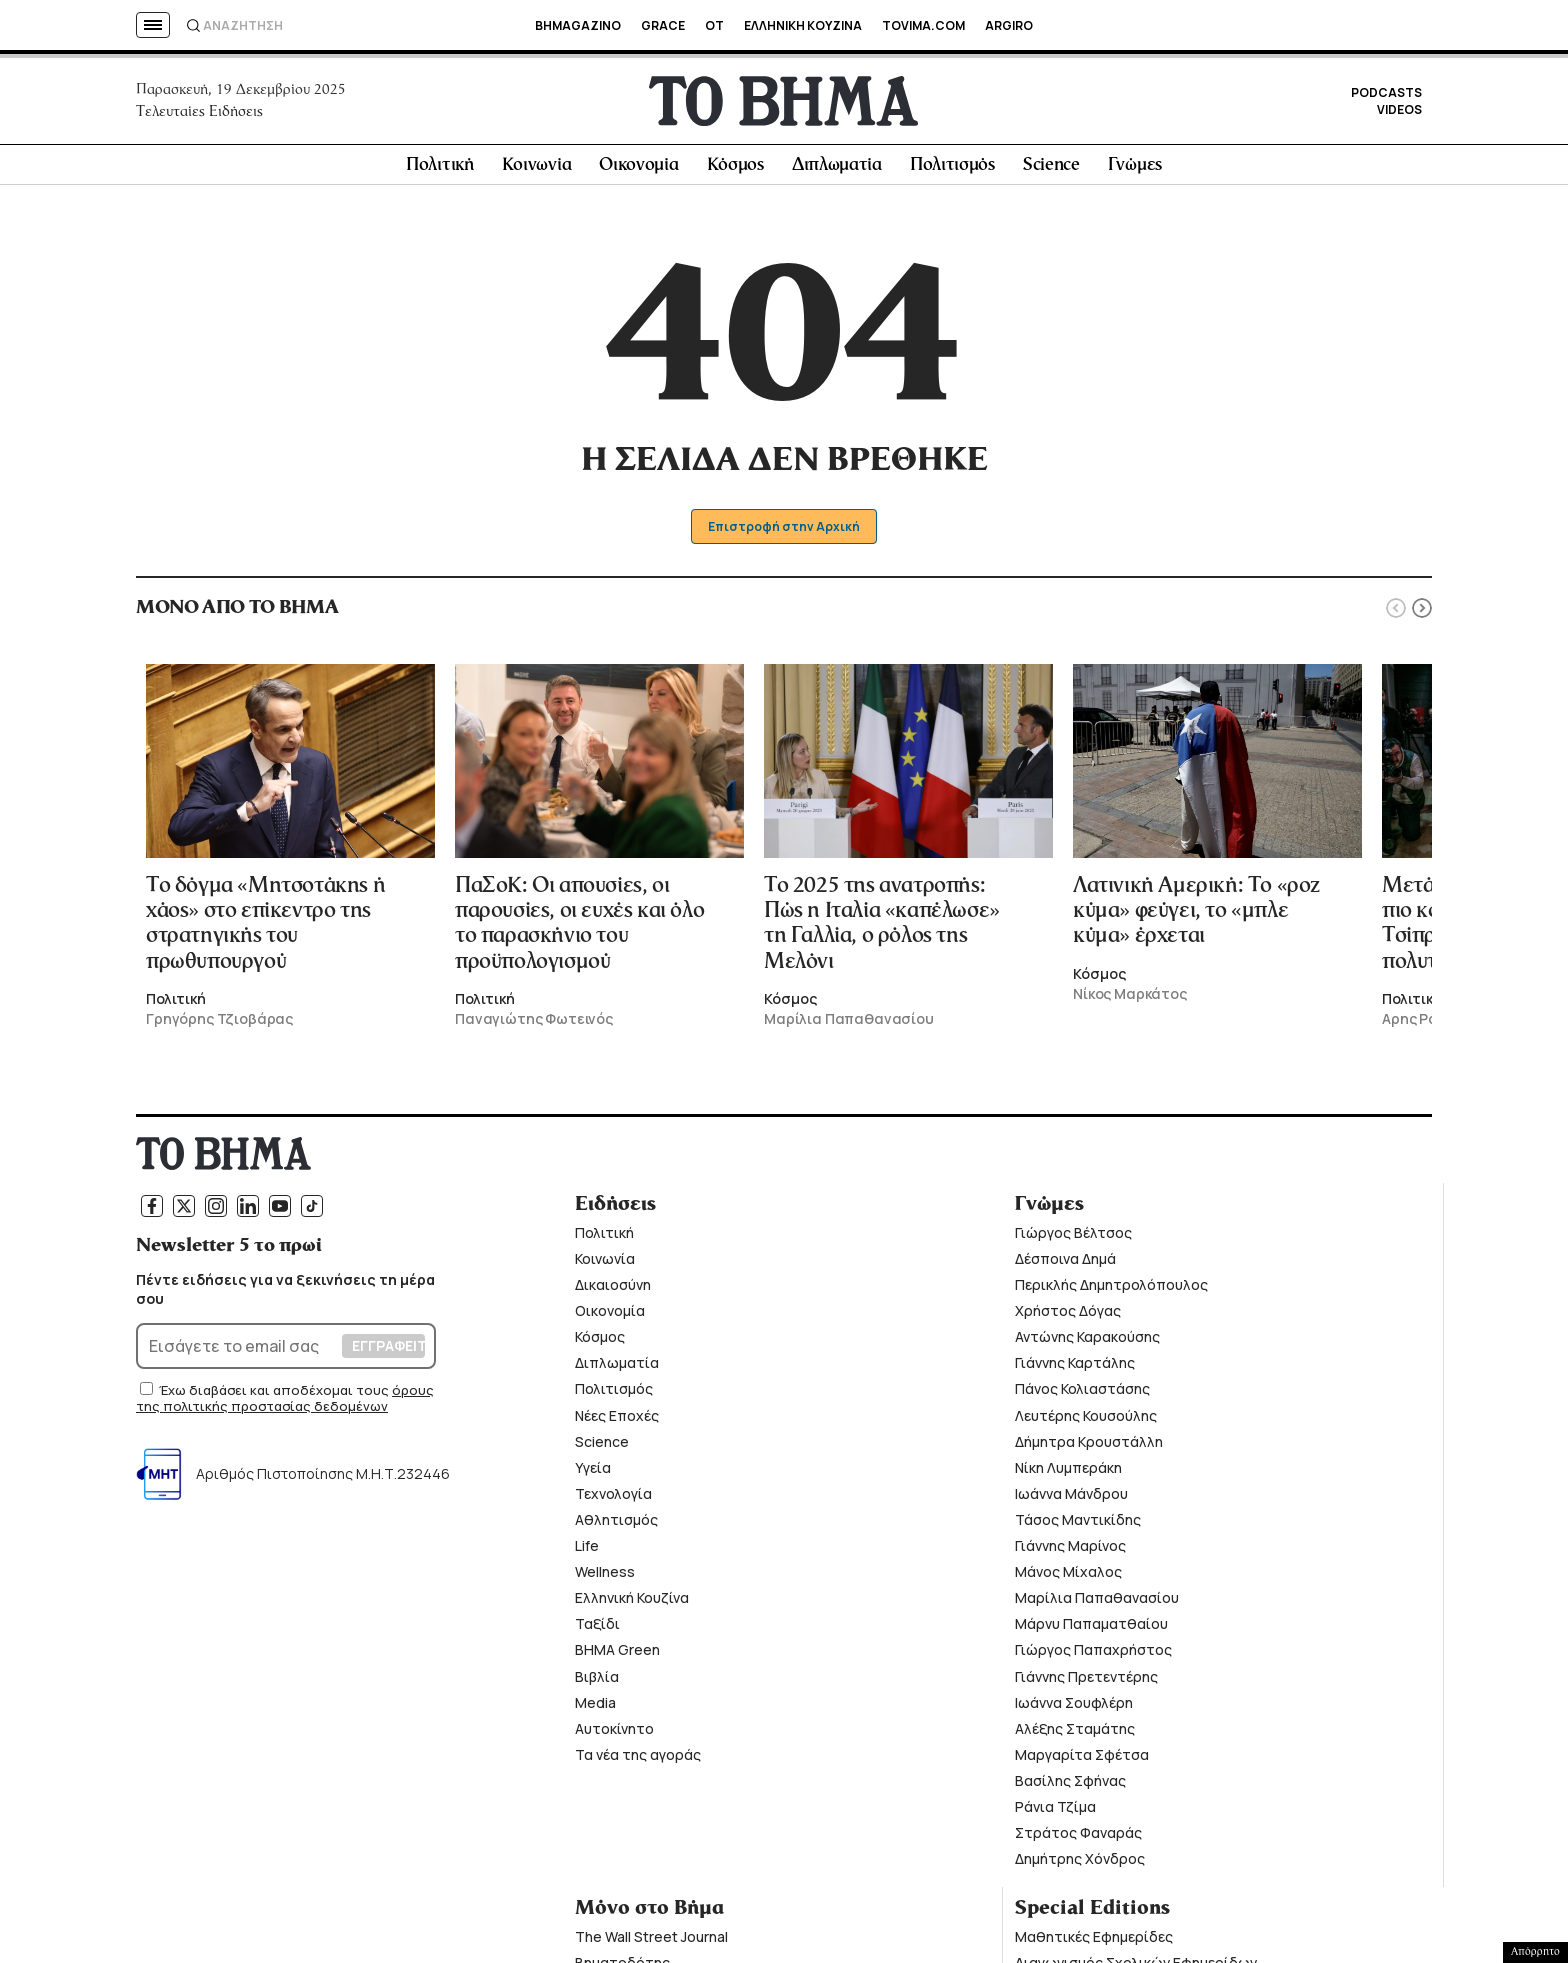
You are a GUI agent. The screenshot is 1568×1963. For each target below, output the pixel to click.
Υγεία (593, 1473)
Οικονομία (638, 171)
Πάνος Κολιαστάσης (1082, 1394)
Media (595, 1707)
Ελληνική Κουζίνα (632, 1603)
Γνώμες (1135, 171)
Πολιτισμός (952, 171)
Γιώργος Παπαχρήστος (1093, 1655)
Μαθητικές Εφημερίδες (1094, 1942)
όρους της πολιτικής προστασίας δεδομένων (285, 1404)
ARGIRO (1009, 25)
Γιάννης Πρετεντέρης (1086, 1681)
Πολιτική (440, 171)
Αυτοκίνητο (614, 1733)
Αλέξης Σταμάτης (1075, 1733)
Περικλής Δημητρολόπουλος (1111, 1290)
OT (714, 25)
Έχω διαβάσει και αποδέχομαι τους (275, 1396)
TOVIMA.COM (923, 25)
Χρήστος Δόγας (1068, 1316)
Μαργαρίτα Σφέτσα (1082, 1760)
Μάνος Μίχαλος (1068, 1577)
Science (1051, 171)
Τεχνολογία (613, 1499)
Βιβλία (597, 1681)
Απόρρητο (1535, 1952)
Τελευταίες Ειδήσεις (199, 114)
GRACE (663, 25)
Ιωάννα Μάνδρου (1071, 1499)
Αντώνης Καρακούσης (1087, 1342)
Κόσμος (735, 171)
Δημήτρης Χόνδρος (1080, 1864)
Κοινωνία (537, 171)
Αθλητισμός (616, 1525)
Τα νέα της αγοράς (638, 1760)
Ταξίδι (597, 1629)
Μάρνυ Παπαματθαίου (1091, 1629)
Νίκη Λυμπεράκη (1068, 1473)
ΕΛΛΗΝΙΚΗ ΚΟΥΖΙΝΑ (803, 25)
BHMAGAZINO (578, 25)
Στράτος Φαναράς (1078, 1838)
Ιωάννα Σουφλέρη (1074, 1707)
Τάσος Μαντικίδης (1078, 1525)
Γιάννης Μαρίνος (1070, 1551)
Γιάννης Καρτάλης (1075, 1368)
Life (587, 1551)
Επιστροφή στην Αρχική (784, 532)
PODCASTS (1386, 95)
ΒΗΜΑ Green (617, 1655)
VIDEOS (1399, 112)
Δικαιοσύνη (613, 1290)
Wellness (605, 1577)
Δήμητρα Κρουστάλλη (1089, 1446)
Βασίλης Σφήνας (1070, 1786)
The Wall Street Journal (651, 1942)
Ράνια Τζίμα (1055, 1812)
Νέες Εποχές (617, 1420)
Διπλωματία (837, 171)
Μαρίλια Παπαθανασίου (1097, 1603)
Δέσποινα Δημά (1065, 1264)
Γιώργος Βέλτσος (1073, 1238)
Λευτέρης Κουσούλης (1086, 1420)
